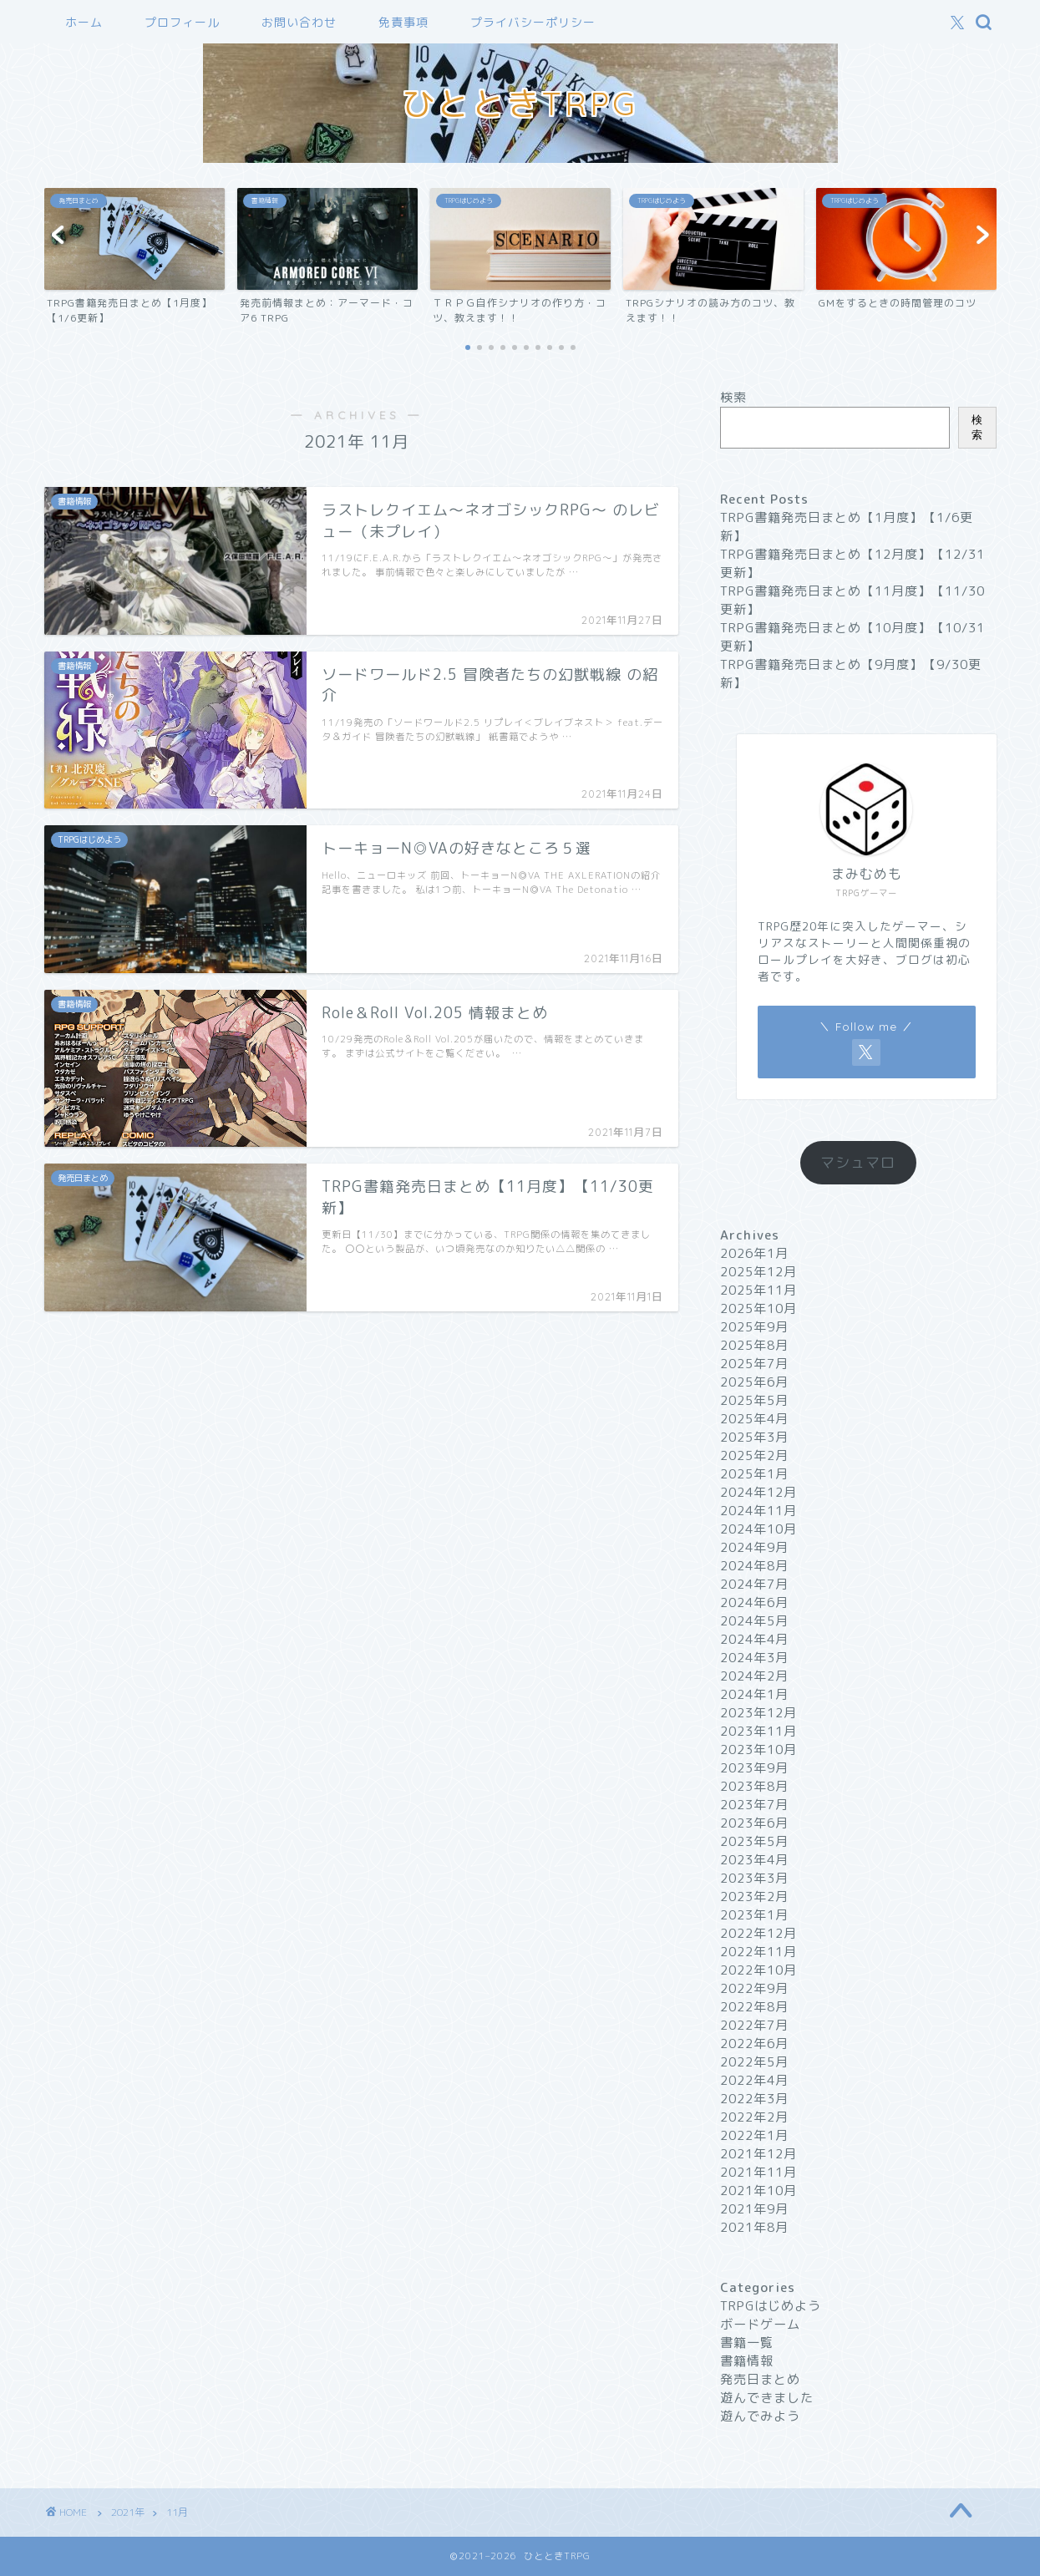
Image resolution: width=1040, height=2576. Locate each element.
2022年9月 (754, 1988)
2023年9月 (754, 1768)
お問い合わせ (299, 22)
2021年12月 (758, 2154)
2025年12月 (758, 1271)
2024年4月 (754, 1639)
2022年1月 (754, 2135)
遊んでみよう (760, 2416)
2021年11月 (758, 2172)
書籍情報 (747, 2361)
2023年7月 (754, 1804)
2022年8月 (754, 2007)
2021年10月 (758, 2190)
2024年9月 (754, 1547)
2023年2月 (754, 1896)
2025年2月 (754, 1455)
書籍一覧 (747, 2342)
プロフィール (182, 22)
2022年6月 (754, 2043)
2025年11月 (758, 1290)
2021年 (128, 2512)
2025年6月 (754, 1382)
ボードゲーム (760, 2324)
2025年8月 (754, 1345)
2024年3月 (754, 1657)
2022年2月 (754, 2117)
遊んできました (767, 2397)
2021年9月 (754, 2209)
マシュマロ (857, 1162)
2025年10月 (758, 1308)
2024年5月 (754, 1621)
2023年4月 (754, 1860)
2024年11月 (758, 1510)
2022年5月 (754, 2062)
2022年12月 (758, 1933)
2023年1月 (754, 1915)
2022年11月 (758, 1951)
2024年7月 (754, 1584)
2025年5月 (754, 1400)
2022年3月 (754, 2098)
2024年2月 (754, 1676)
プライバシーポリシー (533, 22)
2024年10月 (758, 1529)
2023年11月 (758, 1731)
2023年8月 (754, 1786)
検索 (733, 397)
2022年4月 (754, 2080)
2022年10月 (758, 1970)
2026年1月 (754, 1253)
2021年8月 (754, 2227)
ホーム (84, 22)
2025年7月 (754, 1363)
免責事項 (403, 22)
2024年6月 (754, 1602)
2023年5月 (754, 1841)
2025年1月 (754, 1474)
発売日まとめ (760, 2379)
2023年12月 (758, 1713)
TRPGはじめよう (770, 2306)
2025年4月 (754, 1418)
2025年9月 (754, 1327)
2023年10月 (758, 1749)
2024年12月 (758, 1492)
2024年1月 (754, 1694)
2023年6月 (754, 1823)
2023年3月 (754, 1878)
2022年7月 (754, 2025)
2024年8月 (754, 1566)
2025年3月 (754, 1437)
